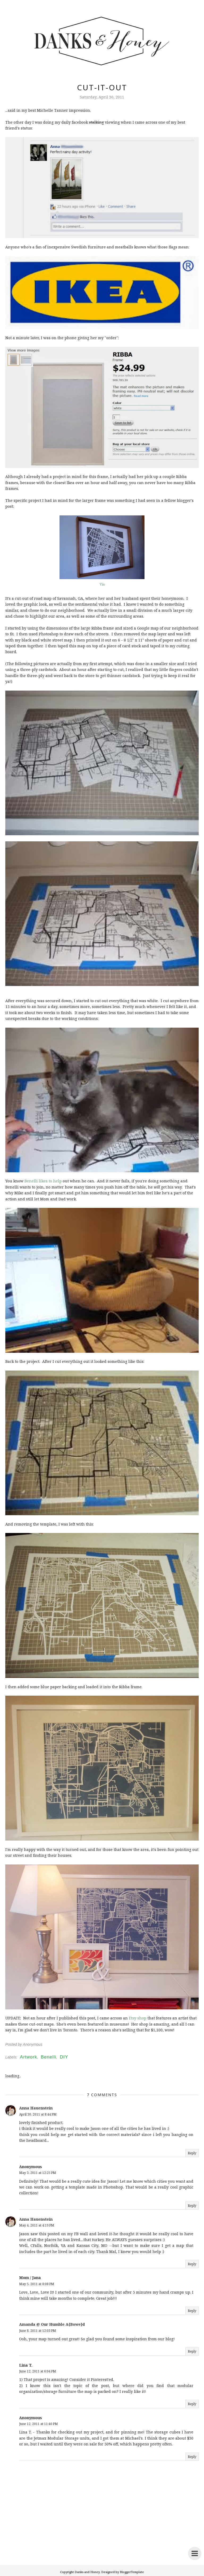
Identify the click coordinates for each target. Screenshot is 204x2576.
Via (102, 584)
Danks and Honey (87, 2572)
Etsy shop (137, 2018)
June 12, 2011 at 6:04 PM (37, 2371)
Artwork (28, 2057)
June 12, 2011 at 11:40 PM (38, 2424)
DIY (64, 2057)
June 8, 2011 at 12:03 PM (37, 2330)
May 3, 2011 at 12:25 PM (37, 2172)
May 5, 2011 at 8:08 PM (36, 2284)
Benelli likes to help (43, 1180)
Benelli (48, 2057)
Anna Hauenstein (36, 2107)
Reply (192, 2153)
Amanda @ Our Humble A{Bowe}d (52, 2324)
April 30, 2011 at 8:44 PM (38, 2114)
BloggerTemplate (132, 2572)
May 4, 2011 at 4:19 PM (36, 2225)
